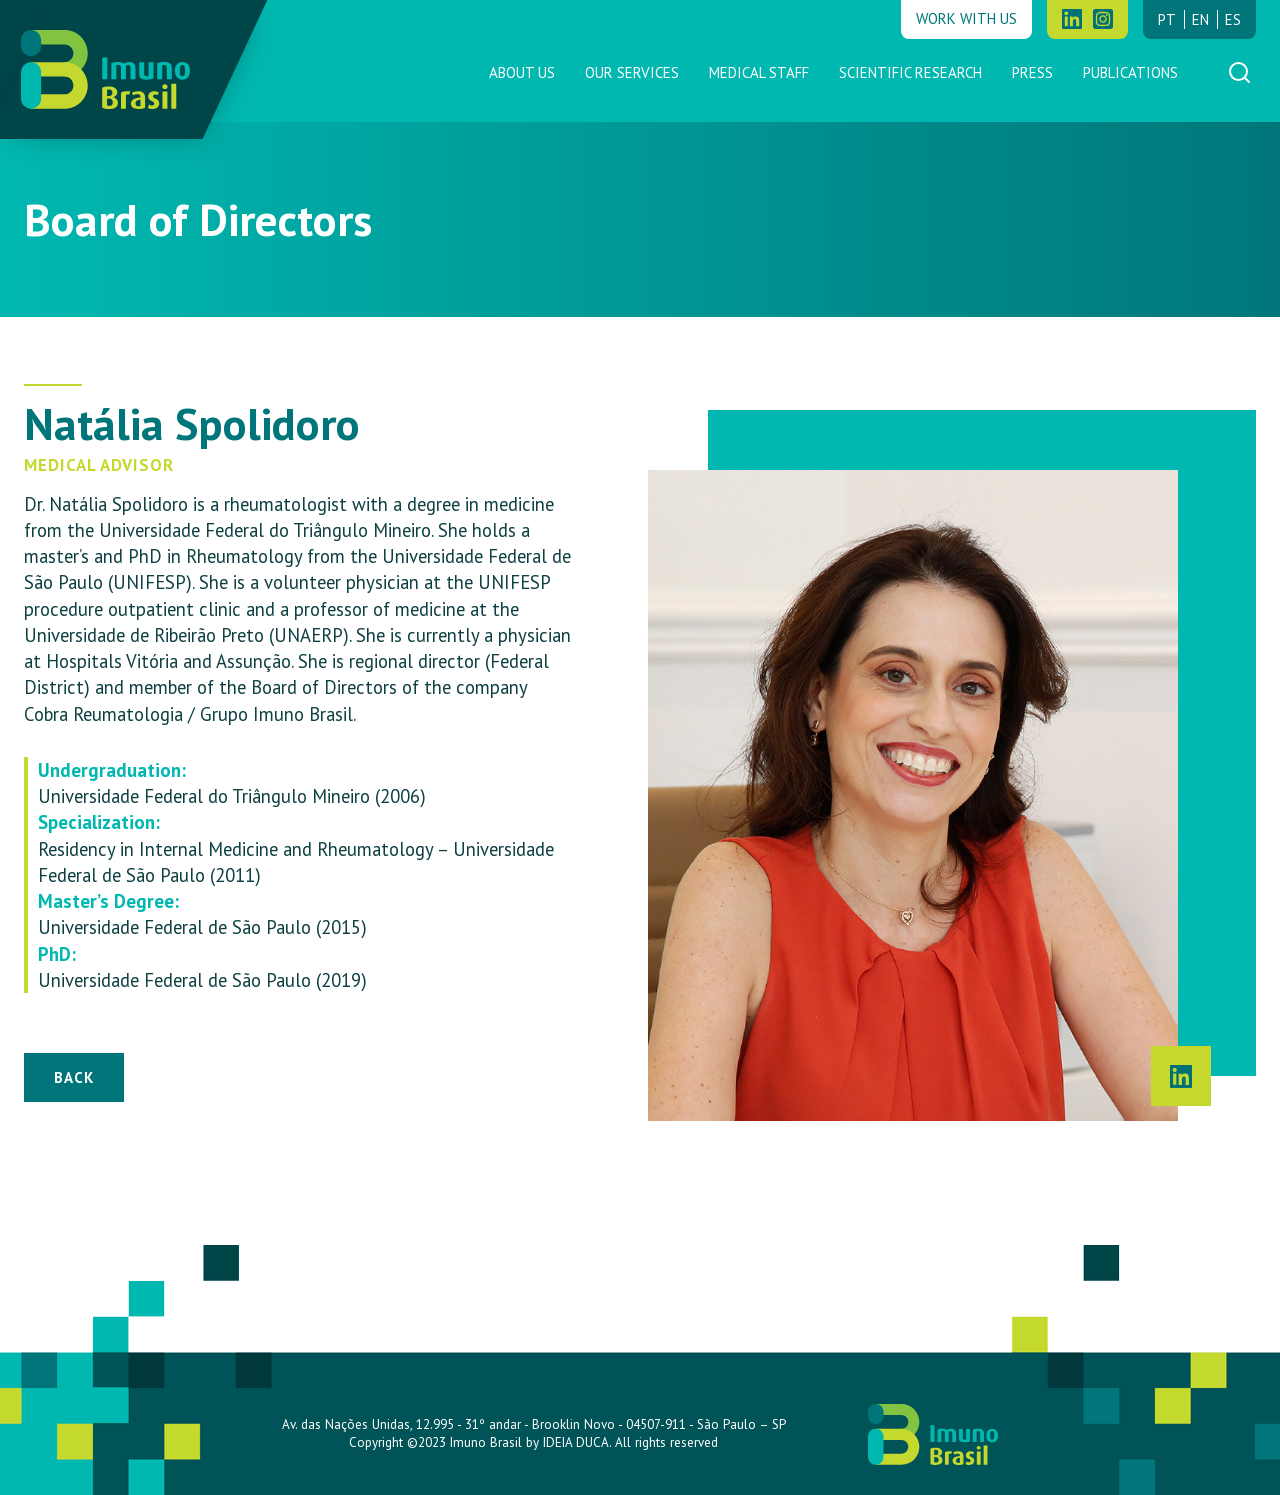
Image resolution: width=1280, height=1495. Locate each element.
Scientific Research (910, 72)
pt (1167, 19)
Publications (1130, 72)
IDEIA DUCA (576, 1442)
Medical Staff (759, 72)
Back (74, 1077)
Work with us (966, 18)
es (1233, 19)
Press (1032, 72)
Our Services (632, 72)
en (1200, 19)
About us (522, 72)
